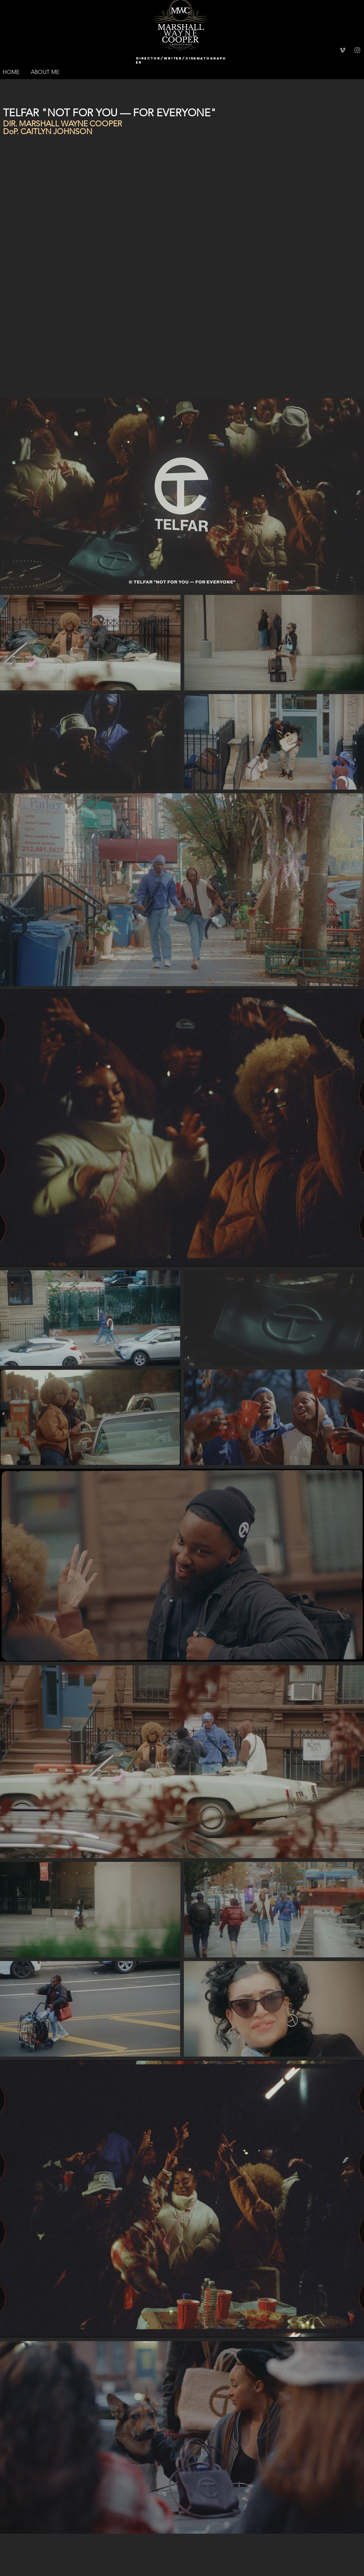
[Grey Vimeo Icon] (342, 50)
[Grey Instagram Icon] (357, 50)
